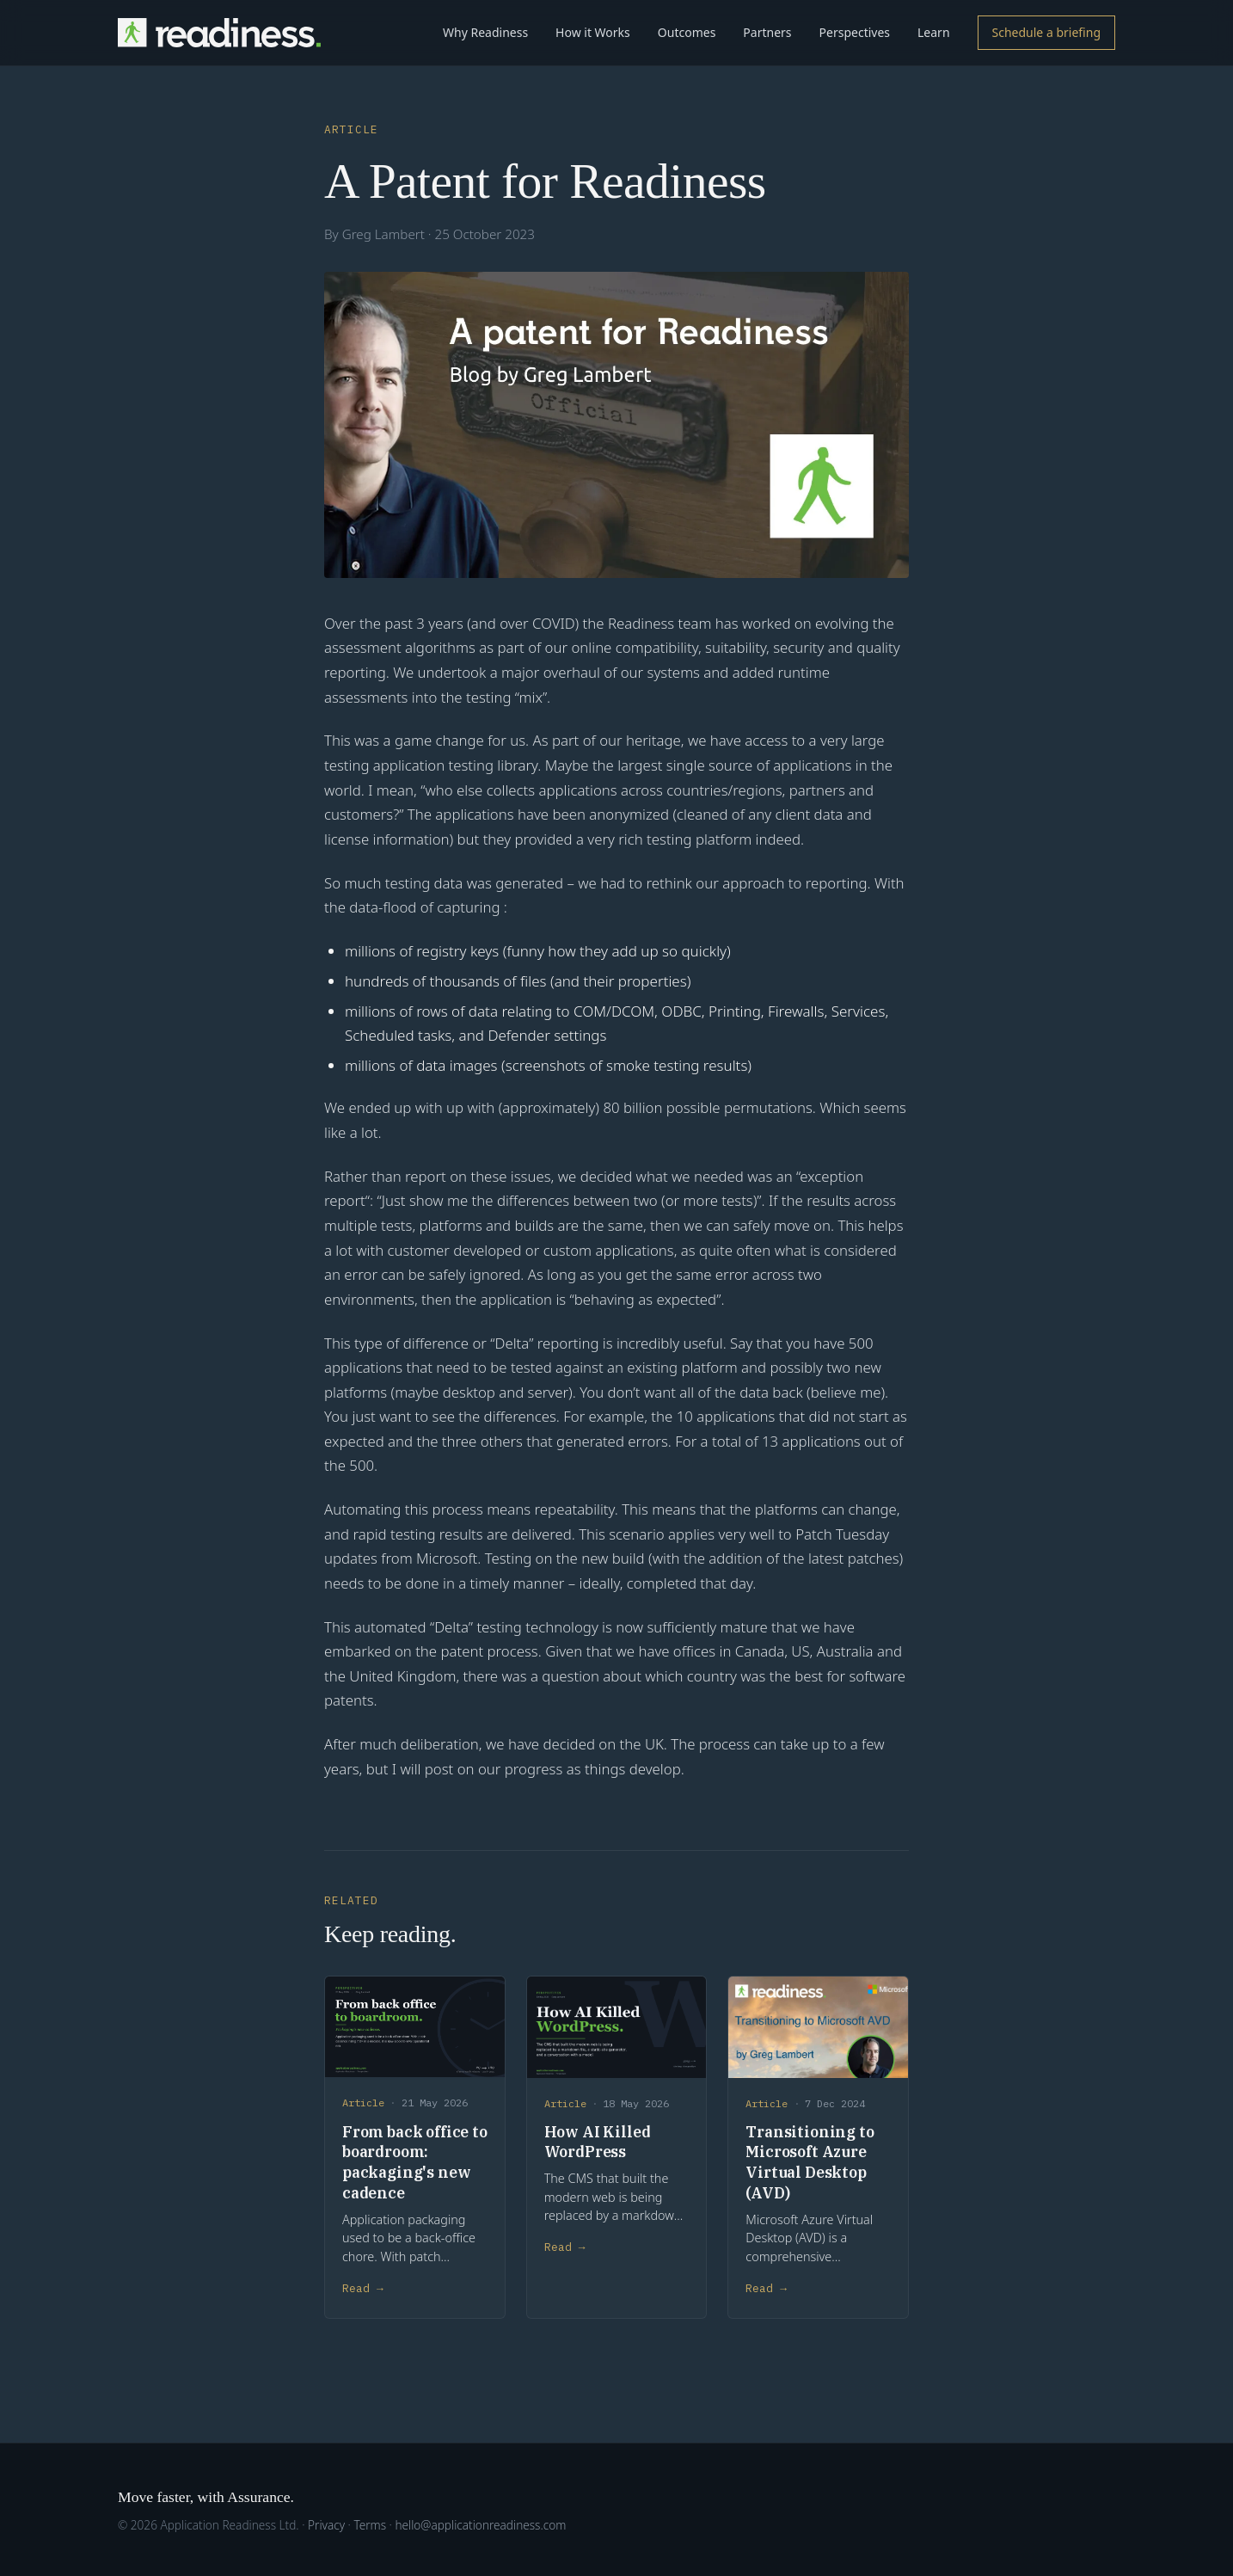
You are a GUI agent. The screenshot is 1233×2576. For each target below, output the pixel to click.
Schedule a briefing (1046, 32)
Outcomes (687, 32)
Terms (369, 2525)
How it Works (592, 32)
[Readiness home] (219, 32)
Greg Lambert (383, 234)
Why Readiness (485, 32)
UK (654, 1744)
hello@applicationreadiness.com (480, 2525)
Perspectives (854, 32)
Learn (933, 32)
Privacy (326, 2525)
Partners (767, 32)
